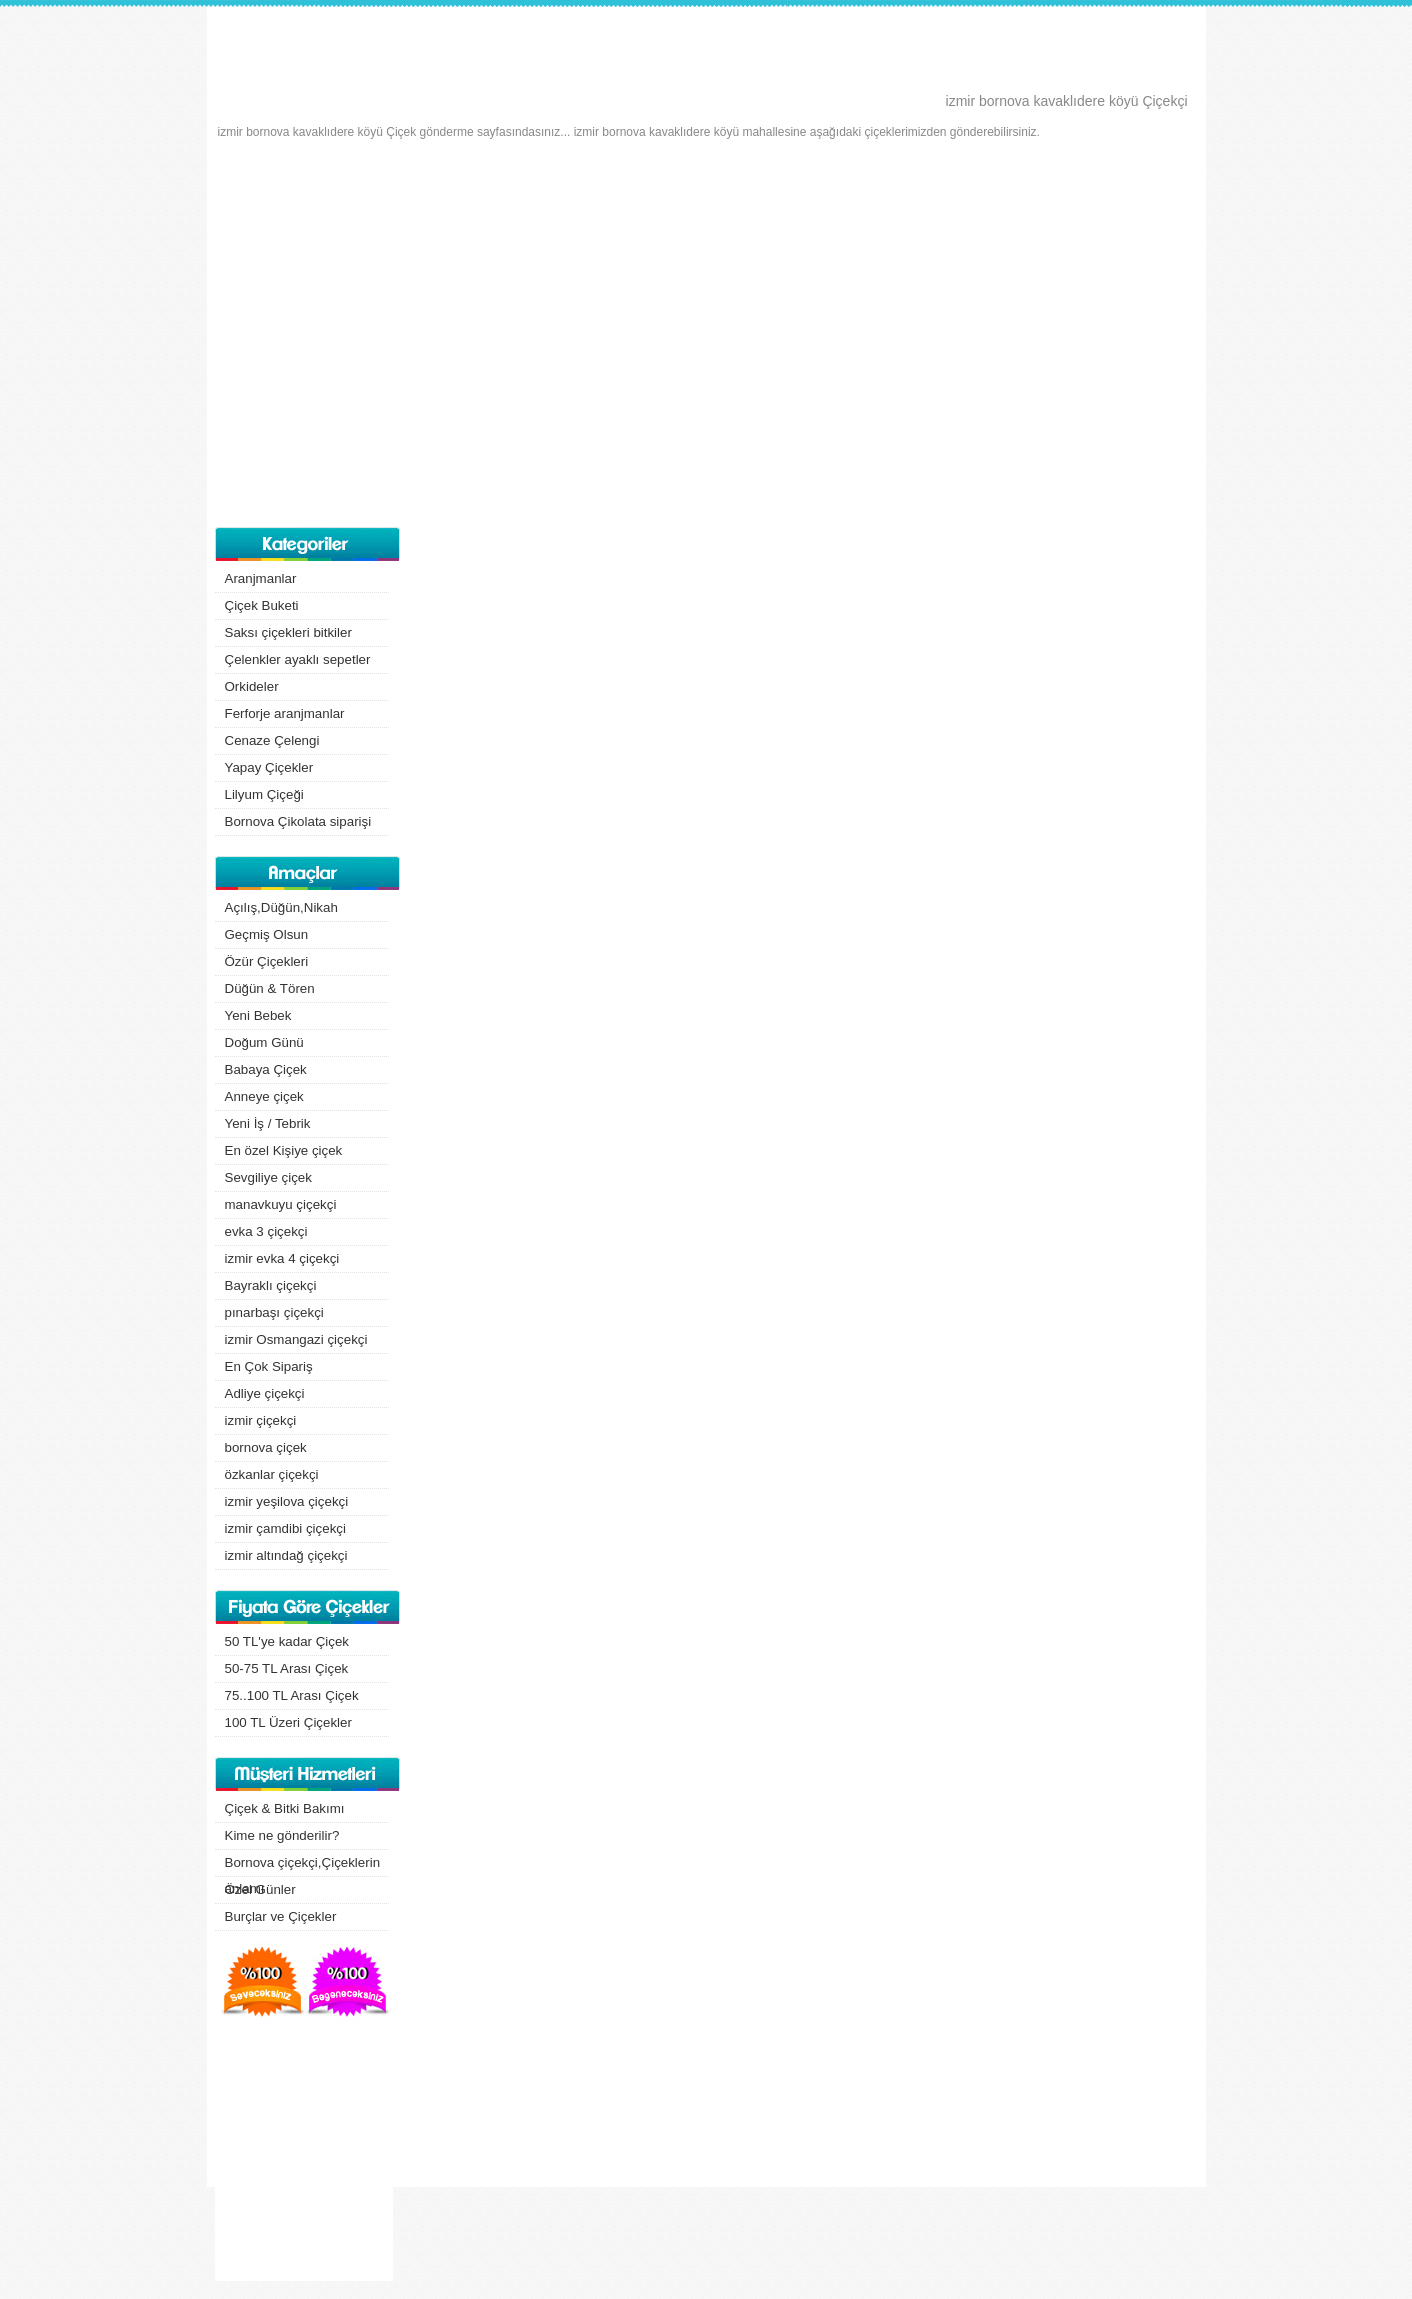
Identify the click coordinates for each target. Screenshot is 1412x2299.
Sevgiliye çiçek (268, 1177)
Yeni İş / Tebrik (268, 1123)
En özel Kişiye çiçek (284, 1150)
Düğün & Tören (270, 988)
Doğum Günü (264, 1042)
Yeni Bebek (258, 1015)
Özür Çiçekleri (267, 961)
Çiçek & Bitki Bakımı (285, 1808)
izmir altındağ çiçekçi (286, 1555)
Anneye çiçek (264, 1096)
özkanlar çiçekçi (272, 1474)
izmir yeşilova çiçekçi (287, 1501)
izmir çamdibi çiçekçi (285, 1528)
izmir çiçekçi (261, 1420)
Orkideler (252, 686)
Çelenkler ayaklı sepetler (298, 659)
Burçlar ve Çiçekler (281, 1916)
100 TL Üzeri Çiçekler (288, 1722)
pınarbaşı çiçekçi (274, 1312)
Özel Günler (260, 1889)
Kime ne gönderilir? (282, 1835)
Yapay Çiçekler (269, 767)
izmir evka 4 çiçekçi (282, 1258)
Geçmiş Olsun (267, 934)
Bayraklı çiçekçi (271, 1285)
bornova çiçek (266, 1447)
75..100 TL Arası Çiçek (292, 1695)
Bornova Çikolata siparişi (298, 821)
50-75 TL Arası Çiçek (287, 1668)
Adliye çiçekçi (265, 1393)
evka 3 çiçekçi (266, 1231)
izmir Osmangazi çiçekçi (296, 1339)
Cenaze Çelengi (272, 740)
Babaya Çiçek (266, 1069)
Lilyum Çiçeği (264, 794)
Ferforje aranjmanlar (285, 713)
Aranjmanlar (261, 578)
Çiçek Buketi (262, 605)
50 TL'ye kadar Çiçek (287, 1641)
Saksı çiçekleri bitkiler (288, 632)
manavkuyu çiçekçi (281, 1204)
